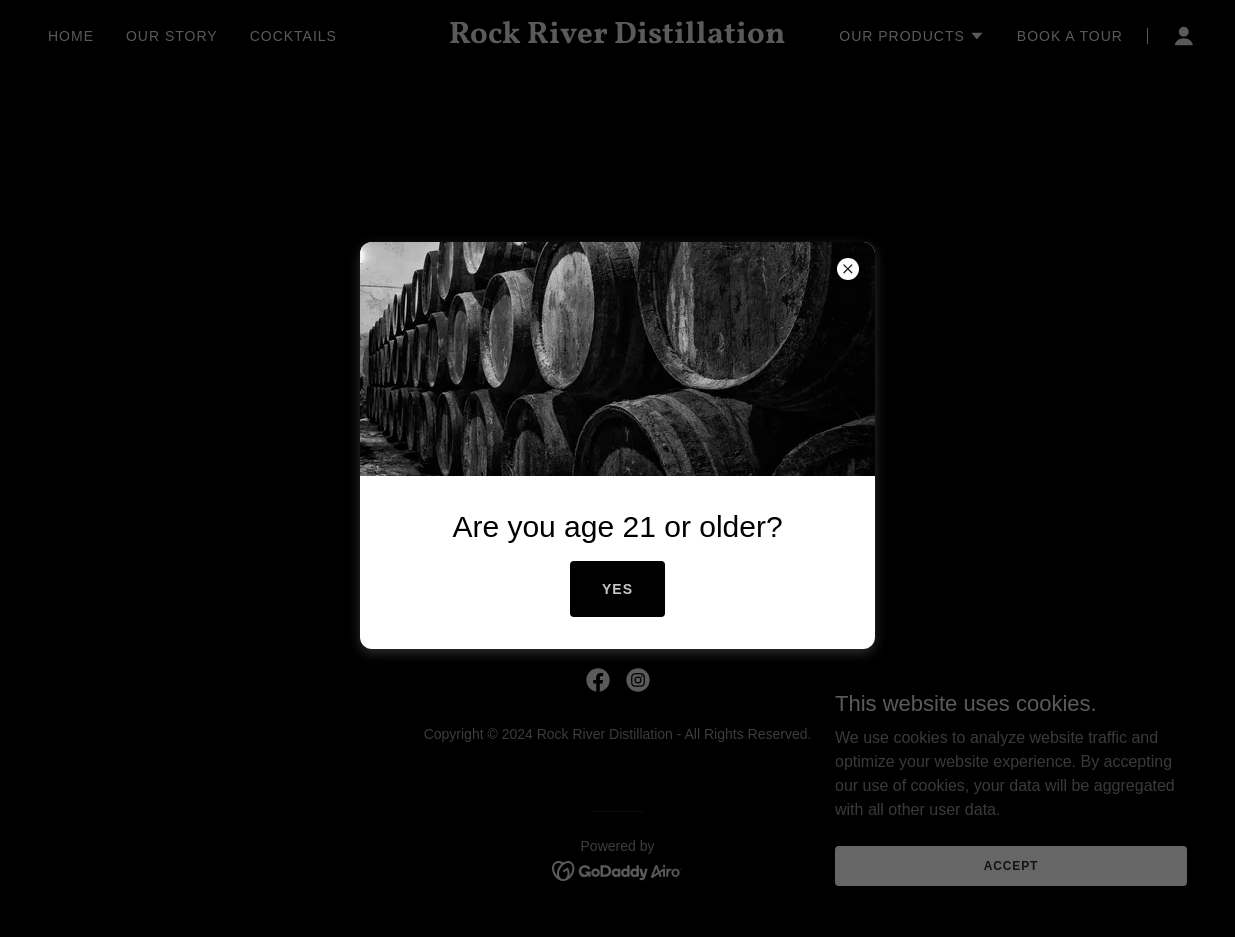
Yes (617, 589)
